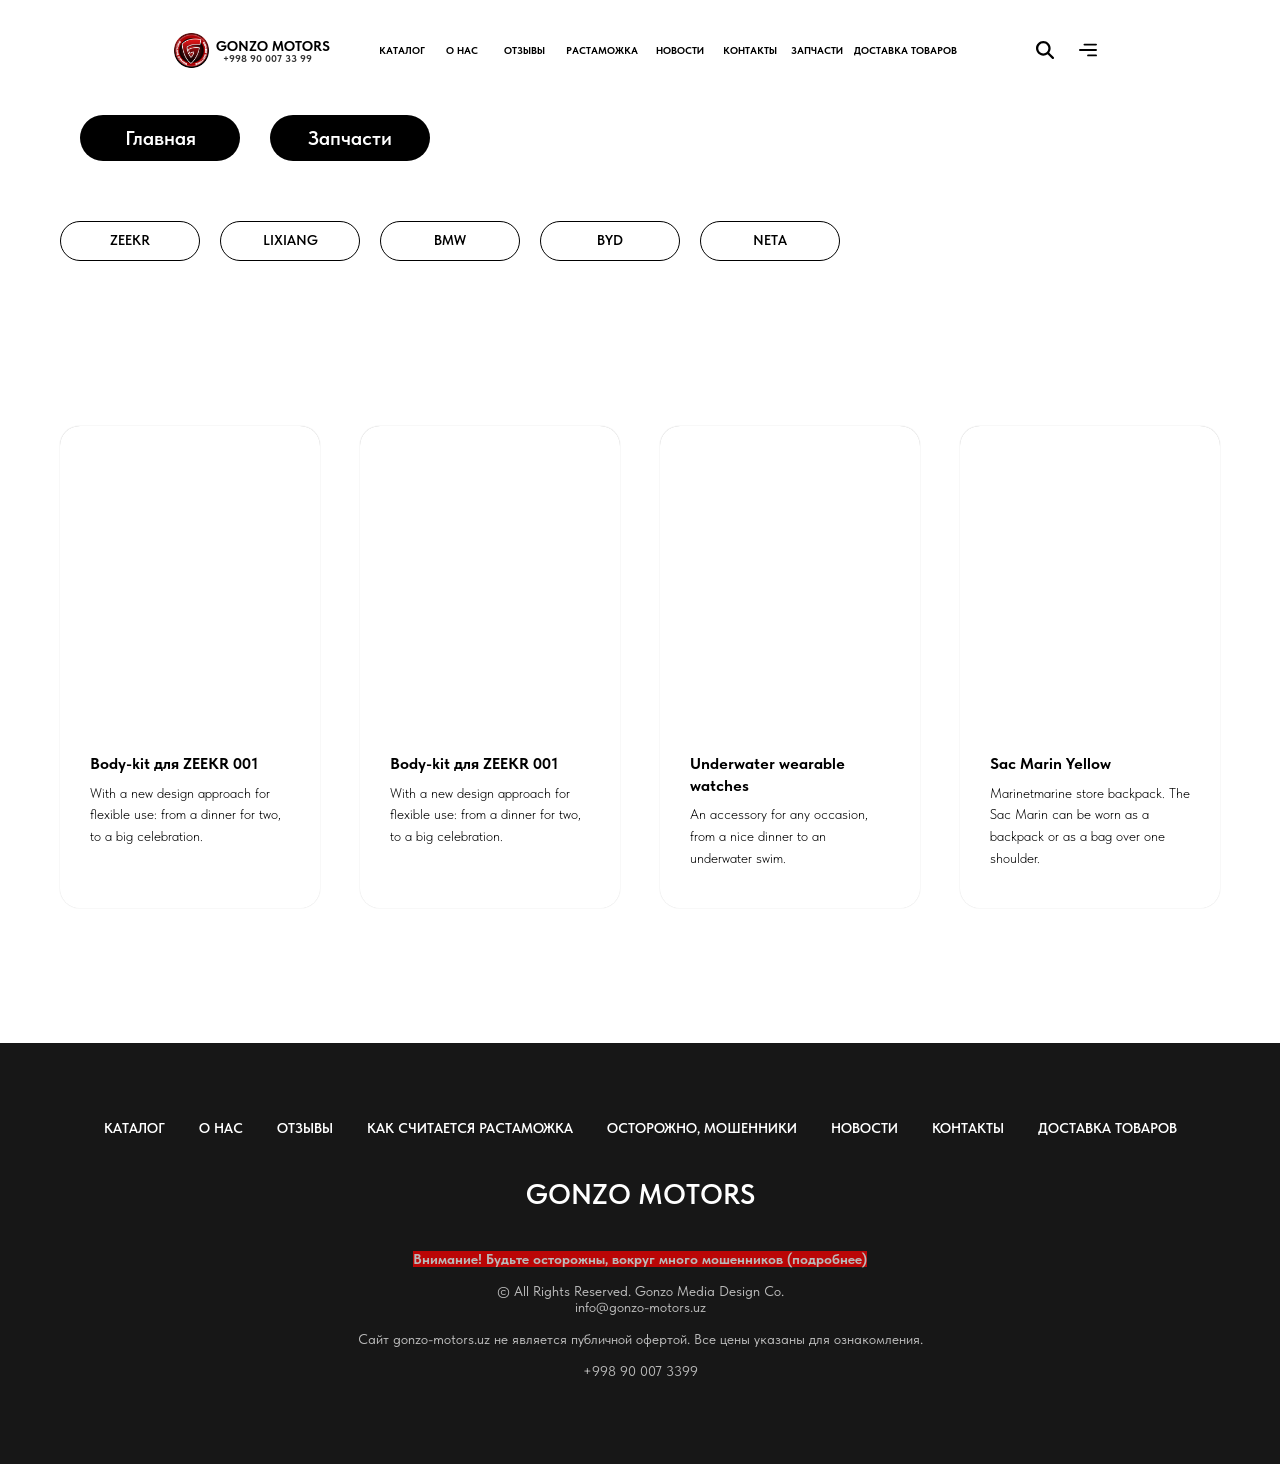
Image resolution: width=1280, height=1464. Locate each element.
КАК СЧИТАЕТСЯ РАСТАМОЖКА (470, 1128)
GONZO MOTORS (273, 46)
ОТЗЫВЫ (305, 1128)
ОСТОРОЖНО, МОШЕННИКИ (702, 1128)
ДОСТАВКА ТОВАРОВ (1107, 1128)
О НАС (221, 1128)
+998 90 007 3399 (640, 1371)
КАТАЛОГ (134, 1128)
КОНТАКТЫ (968, 1128)
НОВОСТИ (864, 1128)
